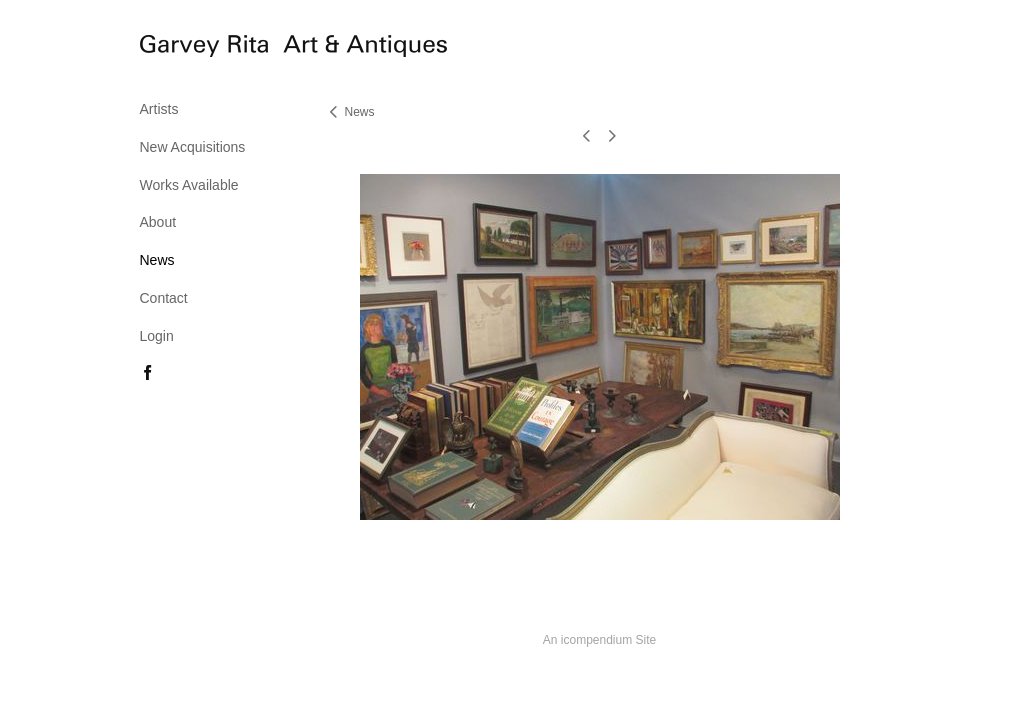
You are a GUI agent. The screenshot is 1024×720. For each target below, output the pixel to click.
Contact (164, 298)
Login (157, 336)
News (157, 260)
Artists (159, 109)
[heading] (190, 49)
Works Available (189, 185)
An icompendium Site (599, 640)
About (158, 222)
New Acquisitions (193, 147)
